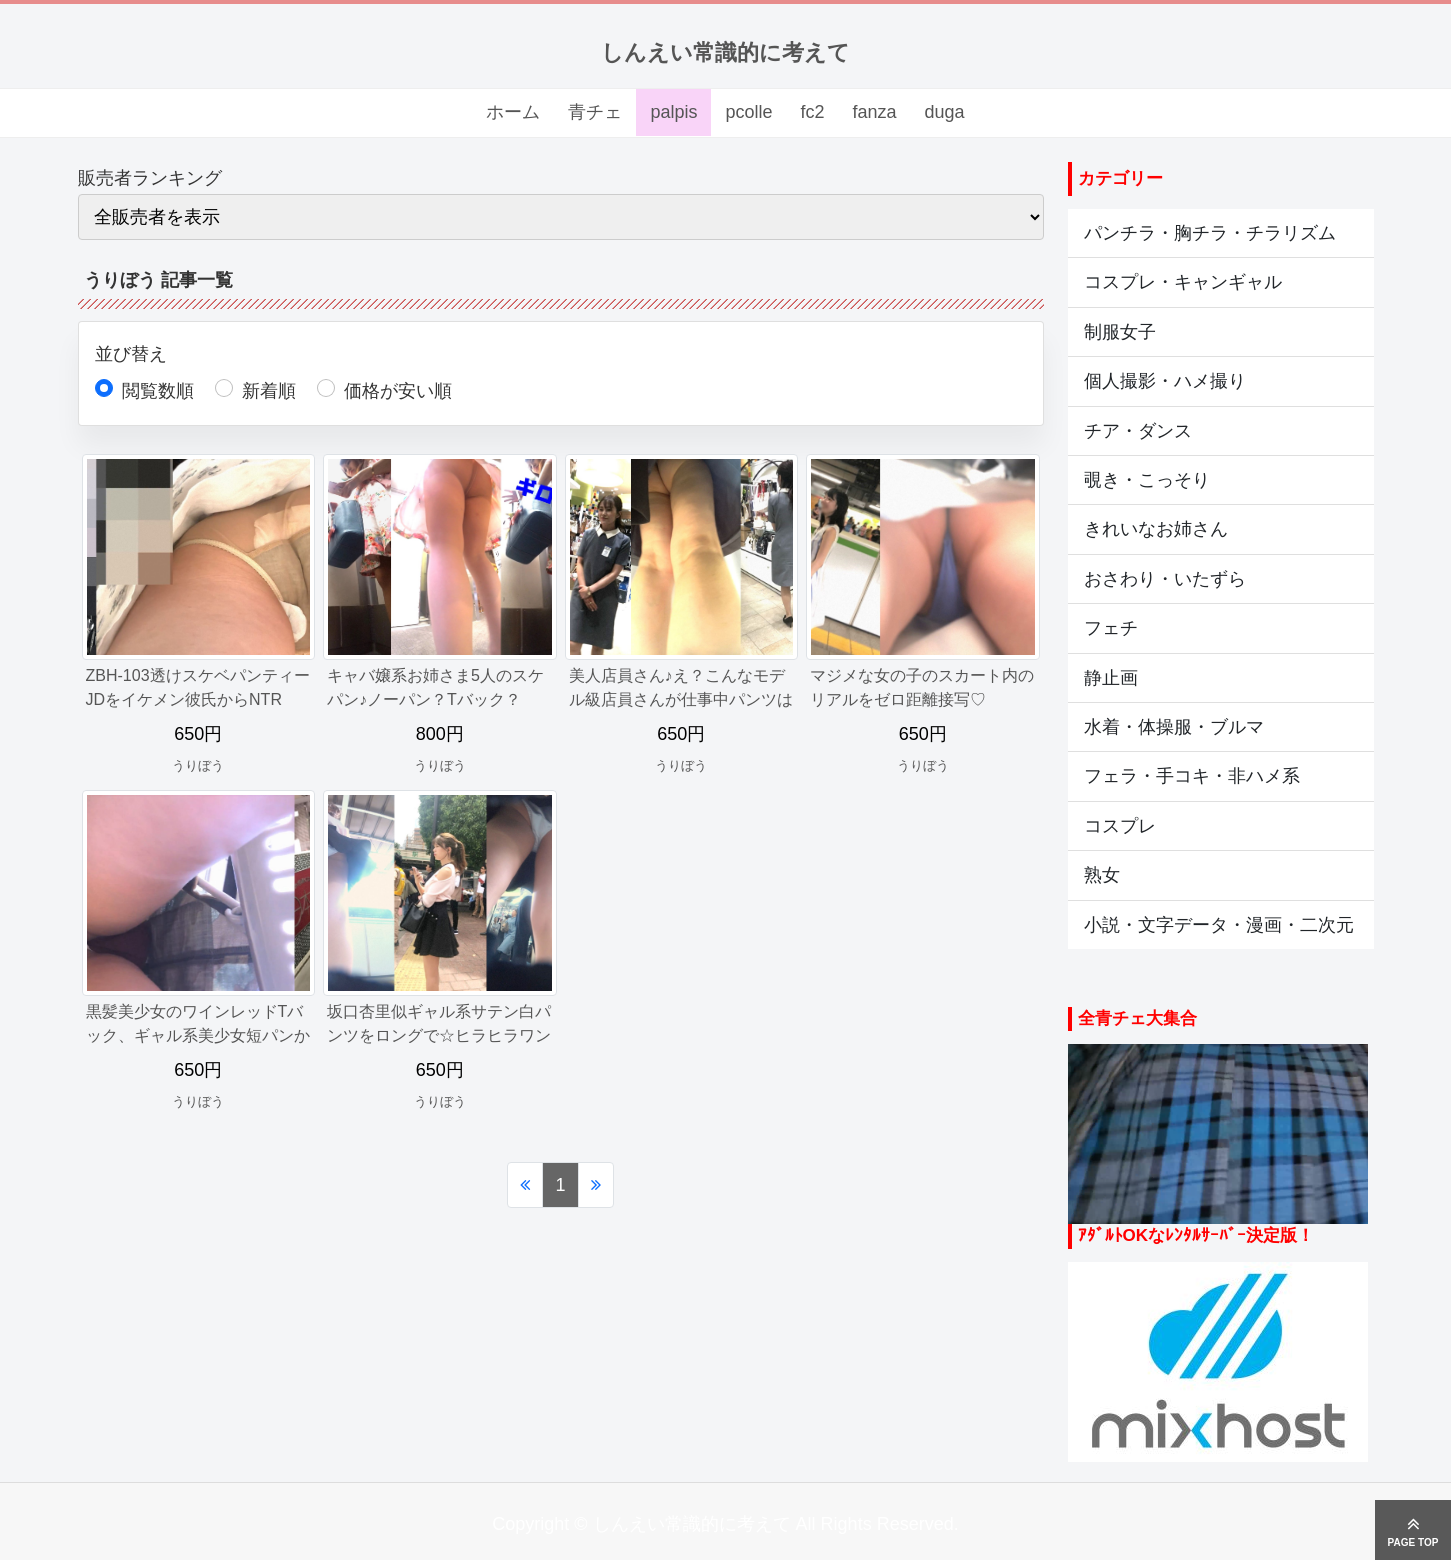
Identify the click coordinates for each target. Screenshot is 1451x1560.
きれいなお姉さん (1156, 529)
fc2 (812, 112)
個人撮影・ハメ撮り (1165, 381)
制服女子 (1120, 332)
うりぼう (198, 765)
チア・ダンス (1138, 431)
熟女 (1102, 875)
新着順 (269, 391)
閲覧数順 (158, 391)
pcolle (748, 112)
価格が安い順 (398, 391)
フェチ (1111, 628)
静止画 (1111, 678)
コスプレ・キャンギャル (1183, 282)
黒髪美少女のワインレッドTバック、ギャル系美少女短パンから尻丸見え (198, 1035)
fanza (874, 112)
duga (945, 112)
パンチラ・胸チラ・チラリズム (1210, 233)
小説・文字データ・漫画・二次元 (1219, 925)
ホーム (513, 112)
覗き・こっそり (1147, 480)
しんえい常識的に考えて (725, 52)
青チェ (595, 112)
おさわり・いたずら (1165, 579)
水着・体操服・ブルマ (1174, 727)
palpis (673, 112)
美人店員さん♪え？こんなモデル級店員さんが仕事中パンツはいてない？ (681, 699)
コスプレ (1120, 826)
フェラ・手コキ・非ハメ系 (1192, 776)
